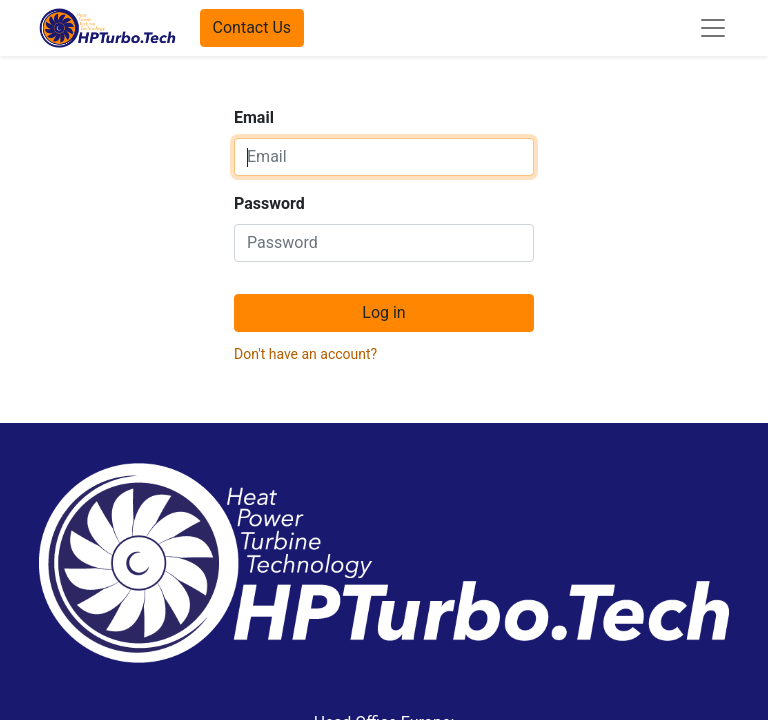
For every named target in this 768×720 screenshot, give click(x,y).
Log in (383, 312)
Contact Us (252, 27)
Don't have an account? (305, 354)
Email (254, 117)
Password (269, 203)
